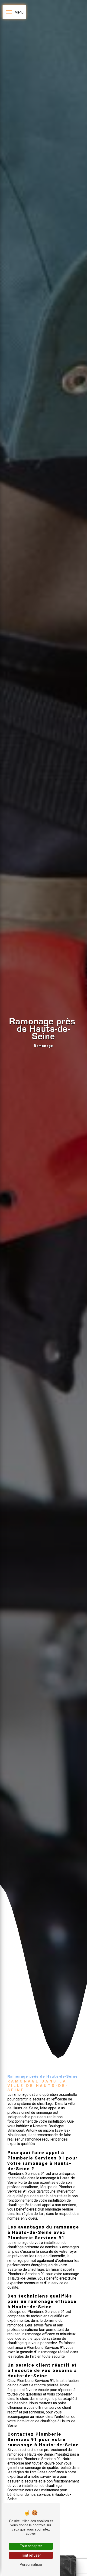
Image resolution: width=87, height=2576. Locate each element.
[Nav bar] (14, 12)
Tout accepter (31, 2546)
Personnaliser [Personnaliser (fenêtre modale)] (30, 2564)
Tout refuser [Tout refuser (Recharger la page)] (31, 2555)
